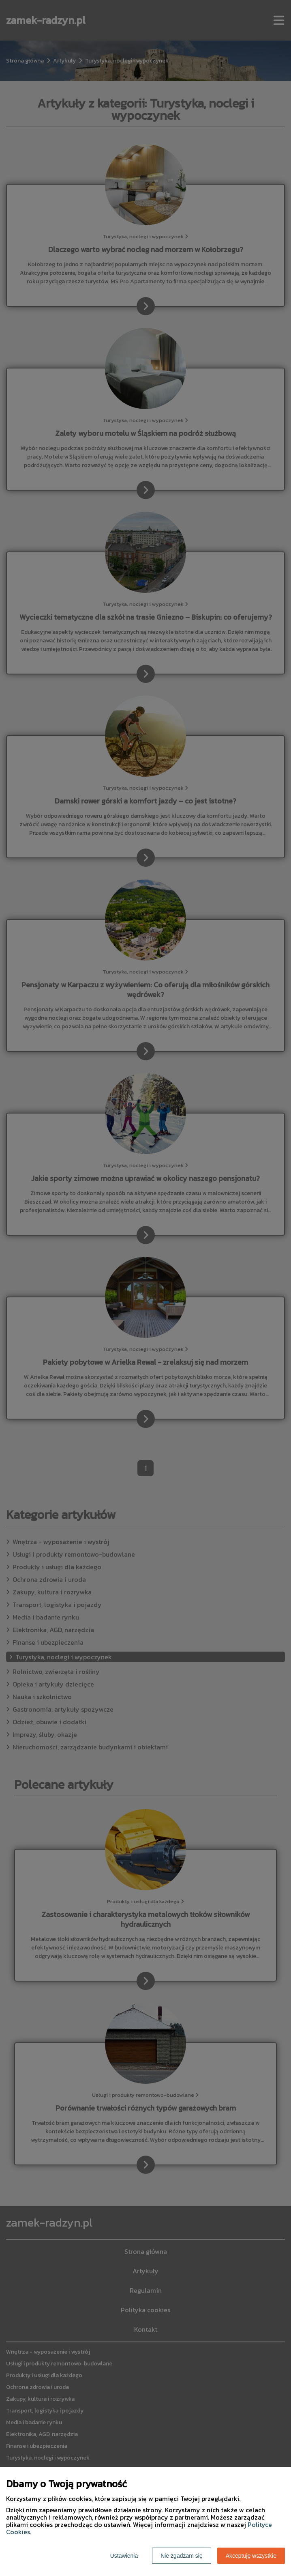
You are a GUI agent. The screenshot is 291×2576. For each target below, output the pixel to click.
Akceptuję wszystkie (251, 2555)
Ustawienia (124, 2555)
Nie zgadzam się (181, 2555)
